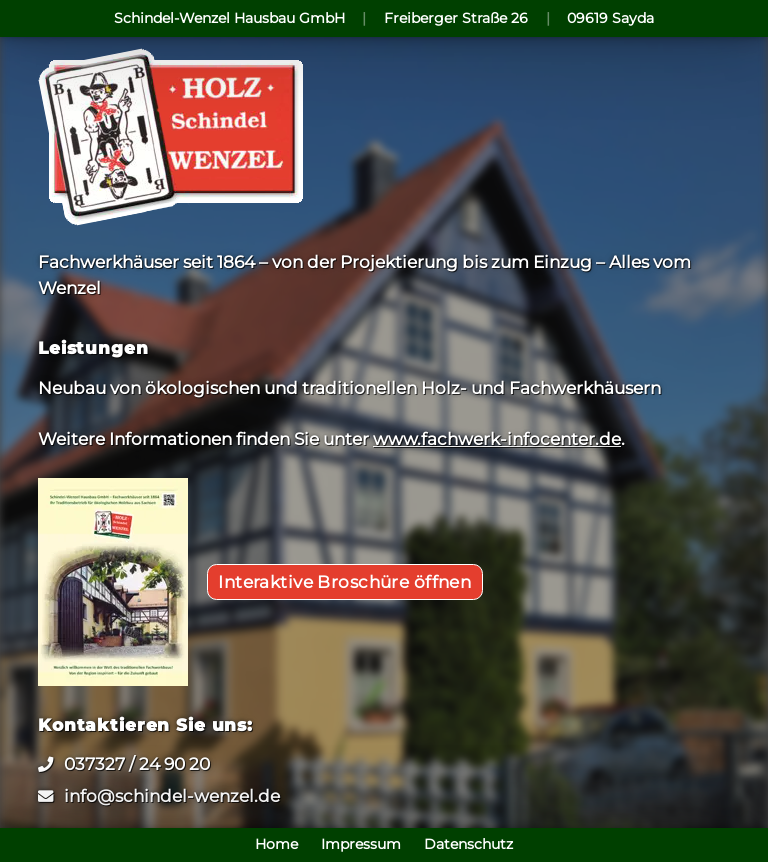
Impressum (361, 845)
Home (276, 845)
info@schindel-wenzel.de (172, 795)
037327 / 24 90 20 (137, 763)
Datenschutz (468, 845)
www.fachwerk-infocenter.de (497, 438)
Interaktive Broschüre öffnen (344, 581)
